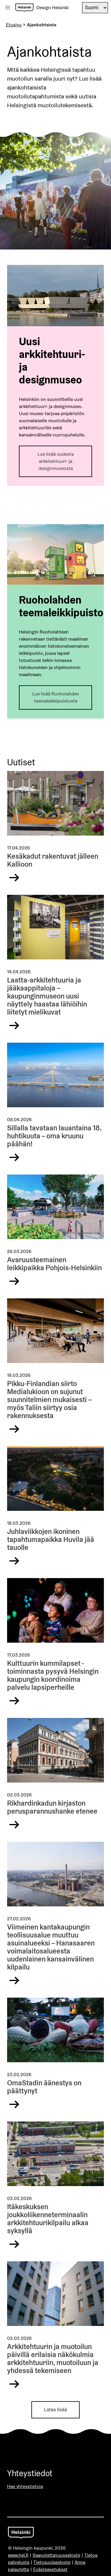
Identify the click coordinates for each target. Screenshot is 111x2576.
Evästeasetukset (50, 2569)
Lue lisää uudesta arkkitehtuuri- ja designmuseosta (56, 461)
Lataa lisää (55, 2409)
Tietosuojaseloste (51, 2562)
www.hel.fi (18, 2555)
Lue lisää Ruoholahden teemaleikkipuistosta (55, 697)
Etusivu (14, 25)
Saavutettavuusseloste (56, 2555)
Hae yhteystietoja (25, 2486)
